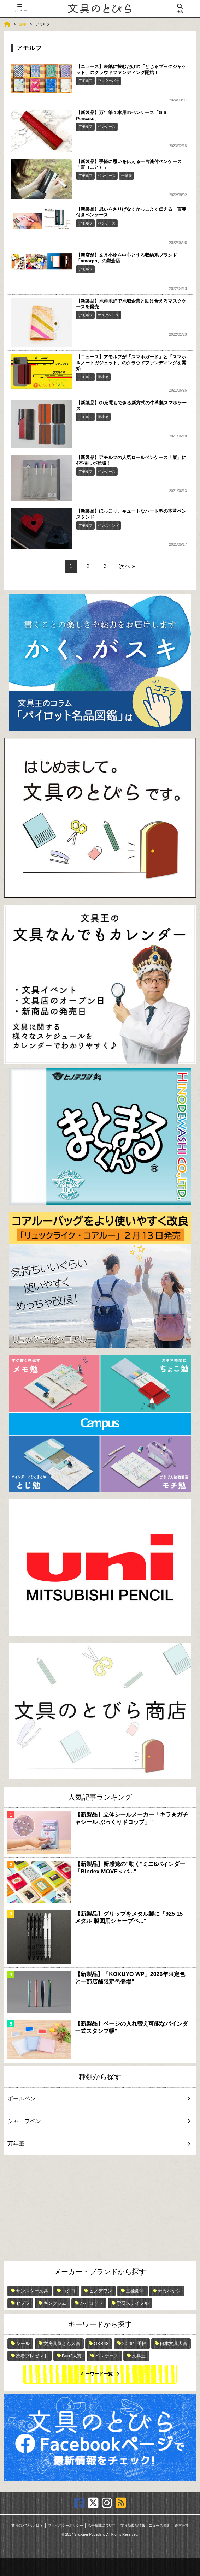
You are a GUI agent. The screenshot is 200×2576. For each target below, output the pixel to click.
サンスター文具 (32, 2291)
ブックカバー (108, 81)
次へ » (127, 566)
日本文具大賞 (173, 2343)
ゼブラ (23, 2303)
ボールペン (95, 2098)
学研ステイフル (133, 2303)
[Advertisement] (100, 2208)
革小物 (103, 377)
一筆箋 (126, 176)
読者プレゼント (32, 2356)
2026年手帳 (134, 2343)
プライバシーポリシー (65, 2525)
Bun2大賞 (72, 2356)
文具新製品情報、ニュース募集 (145, 2525)
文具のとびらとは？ (27, 2525)
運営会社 (182, 2525)
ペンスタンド (108, 525)
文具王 (139, 2356)
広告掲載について (102, 2525)
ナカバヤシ (169, 2291)
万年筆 (95, 2144)
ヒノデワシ (100, 2291)
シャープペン (95, 2121)
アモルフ (85, 81)
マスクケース (108, 315)
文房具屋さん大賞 (61, 2343)
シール (23, 2343)
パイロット (91, 2303)
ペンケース (107, 127)
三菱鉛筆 (135, 2291)
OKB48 (101, 2343)
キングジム (54, 2303)
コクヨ (69, 2291)
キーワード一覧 (97, 2374)
